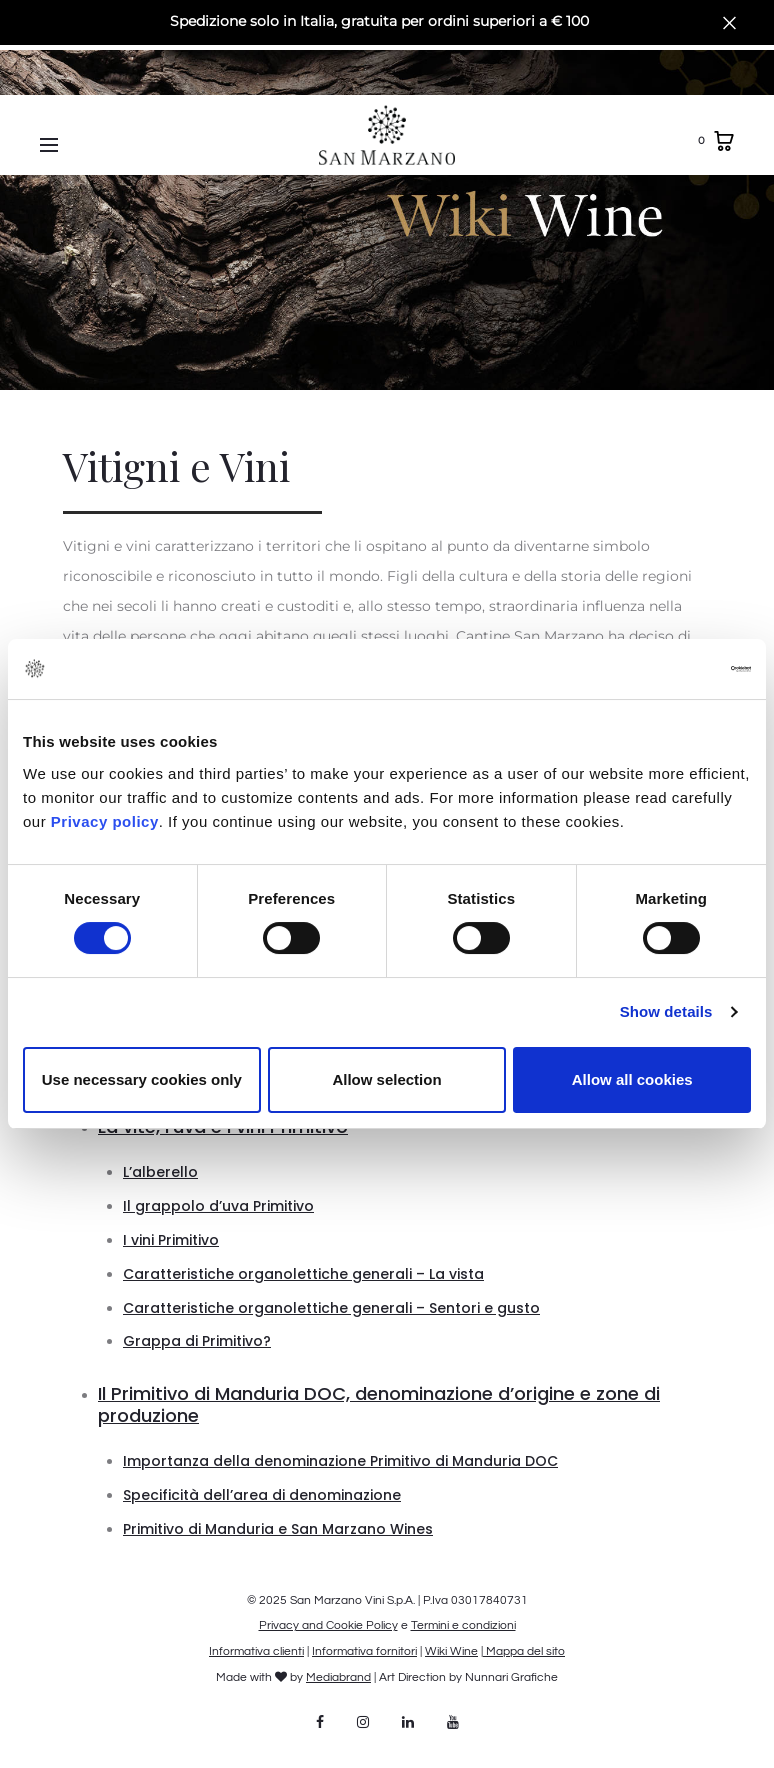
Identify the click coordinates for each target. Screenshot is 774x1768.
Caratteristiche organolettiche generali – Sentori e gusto (331, 1308)
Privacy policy (102, 821)
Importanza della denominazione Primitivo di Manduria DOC (340, 1461)
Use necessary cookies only (142, 1079)
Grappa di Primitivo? (197, 1341)
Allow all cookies (632, 1079)
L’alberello (160, 1172)
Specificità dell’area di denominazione (262, 1495)
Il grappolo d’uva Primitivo (218, 1206)
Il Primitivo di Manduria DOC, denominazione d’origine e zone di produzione (379, 1404)
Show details (666, 1011)
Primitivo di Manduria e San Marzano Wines (278, 1529)
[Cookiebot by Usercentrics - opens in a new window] (663, 669)
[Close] (729, 22)
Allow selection (386, 1079)
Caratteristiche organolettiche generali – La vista (303, 1274)
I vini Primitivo (171, 1240)
